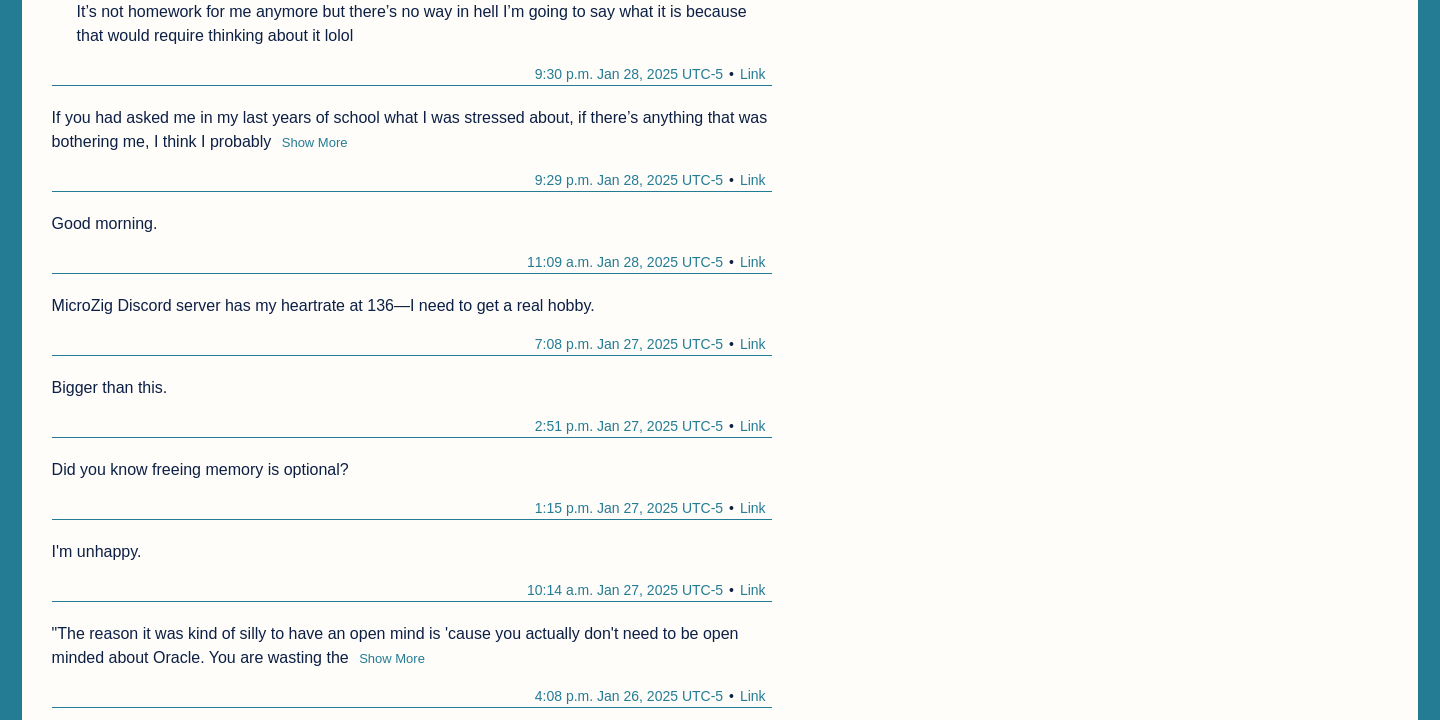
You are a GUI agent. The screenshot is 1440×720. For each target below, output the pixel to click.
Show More (315, 142)
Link (753, 74)
